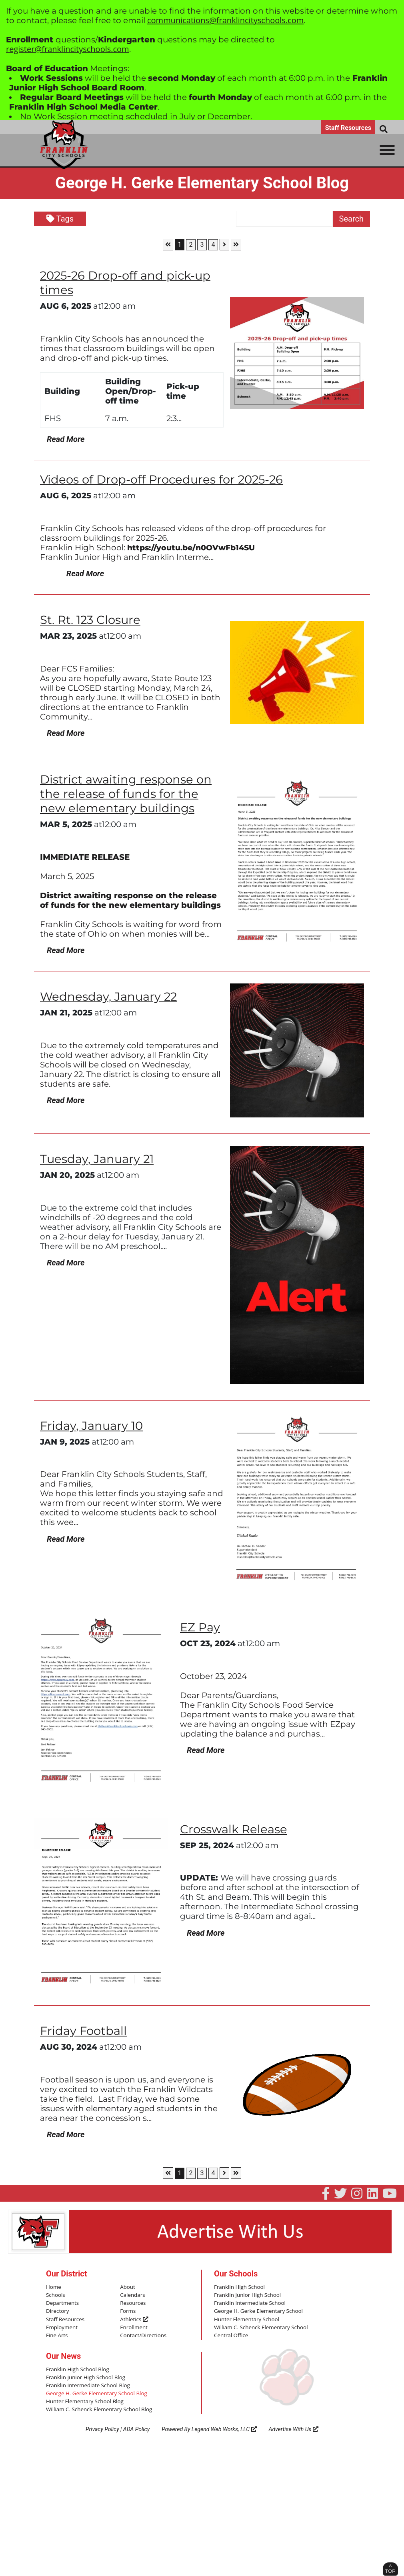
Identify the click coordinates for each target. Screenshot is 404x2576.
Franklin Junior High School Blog (84, 2375)
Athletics (133, 2318)
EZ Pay (201, 1627)
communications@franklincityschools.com (225, 20)
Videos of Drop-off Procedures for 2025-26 (165, 479)
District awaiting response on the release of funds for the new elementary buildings (128, 793)
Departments (62, 2302)
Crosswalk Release (235, 1828)
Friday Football (84, 2030)
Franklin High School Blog (76, 2367)
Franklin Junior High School (246, 2295)
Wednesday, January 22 (110, 996)
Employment (61, 2326)
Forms (127, 2310)
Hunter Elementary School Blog (84, 2399)
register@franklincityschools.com (67, 49)
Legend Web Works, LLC (224, 2427)
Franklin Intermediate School (249, 2302)
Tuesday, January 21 (98, 1158)
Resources (132, 2302)
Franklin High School (239, 2287)
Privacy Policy (102, 2427)
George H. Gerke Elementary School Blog (95, 2391)
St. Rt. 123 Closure (92, 619)
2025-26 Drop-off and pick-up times (127, 282)
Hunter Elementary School (246, 2318)
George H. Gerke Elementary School (257, 2310)
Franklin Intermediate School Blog (87, 2383)
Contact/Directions (142, 2334)
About (127, 2287)
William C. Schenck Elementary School (259, 2326)
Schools (55, 2295)
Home (53, 2287)
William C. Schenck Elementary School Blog (97, 2407)
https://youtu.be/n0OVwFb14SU (194, 547)
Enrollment (133, 2326)
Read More (63, 439)
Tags (60, 219)
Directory (57, 2310)
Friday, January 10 (93, 1425)
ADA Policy (136, 2427)
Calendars (132, 2295)
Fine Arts (56, 2334)
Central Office (230, 2334)
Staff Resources (348, 128)
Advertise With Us (294, 2427)
